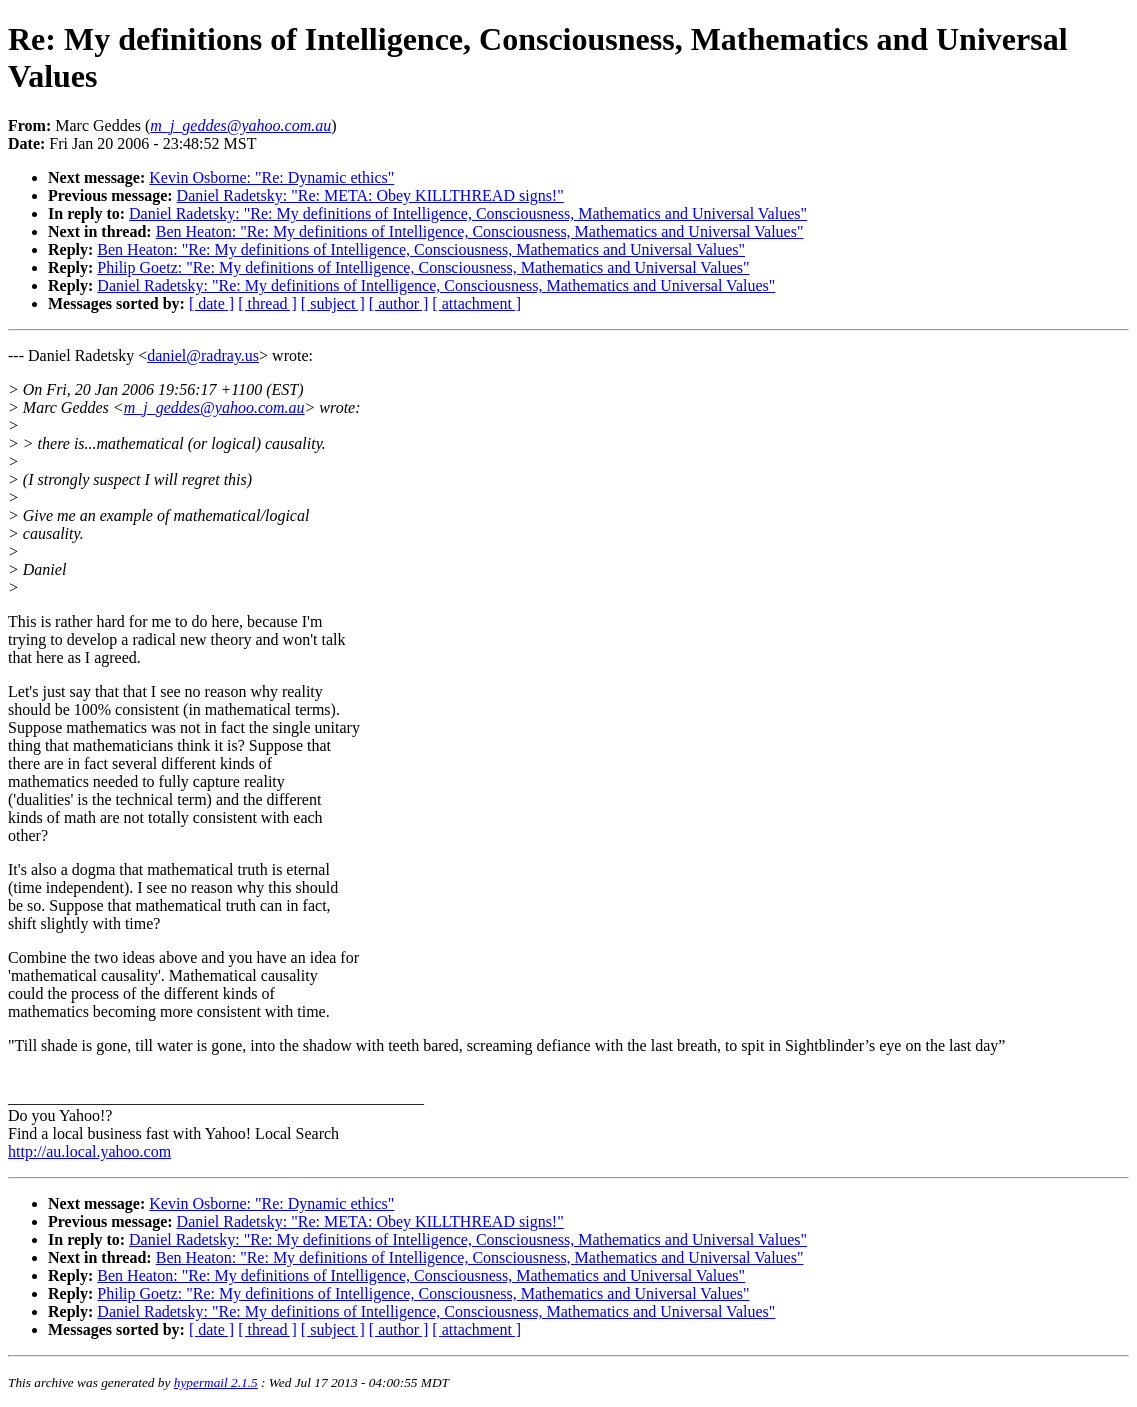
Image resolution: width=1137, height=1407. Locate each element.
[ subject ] (333, 303)
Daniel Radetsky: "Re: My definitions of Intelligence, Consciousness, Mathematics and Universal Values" (468, 213)
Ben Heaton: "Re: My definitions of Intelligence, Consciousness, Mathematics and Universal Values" (480, 231)
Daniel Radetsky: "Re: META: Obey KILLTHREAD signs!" (370, 195)
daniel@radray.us (203, 355)
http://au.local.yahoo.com (89, 1151)
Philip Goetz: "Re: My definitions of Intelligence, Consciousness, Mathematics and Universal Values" (423, 267)
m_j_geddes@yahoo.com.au (214, 407)
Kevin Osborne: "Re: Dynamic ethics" (271, 177)
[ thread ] (267, 303)
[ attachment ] (476, 303)
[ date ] (211, 303)
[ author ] (399, 303)
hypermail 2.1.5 (216, 1382)
